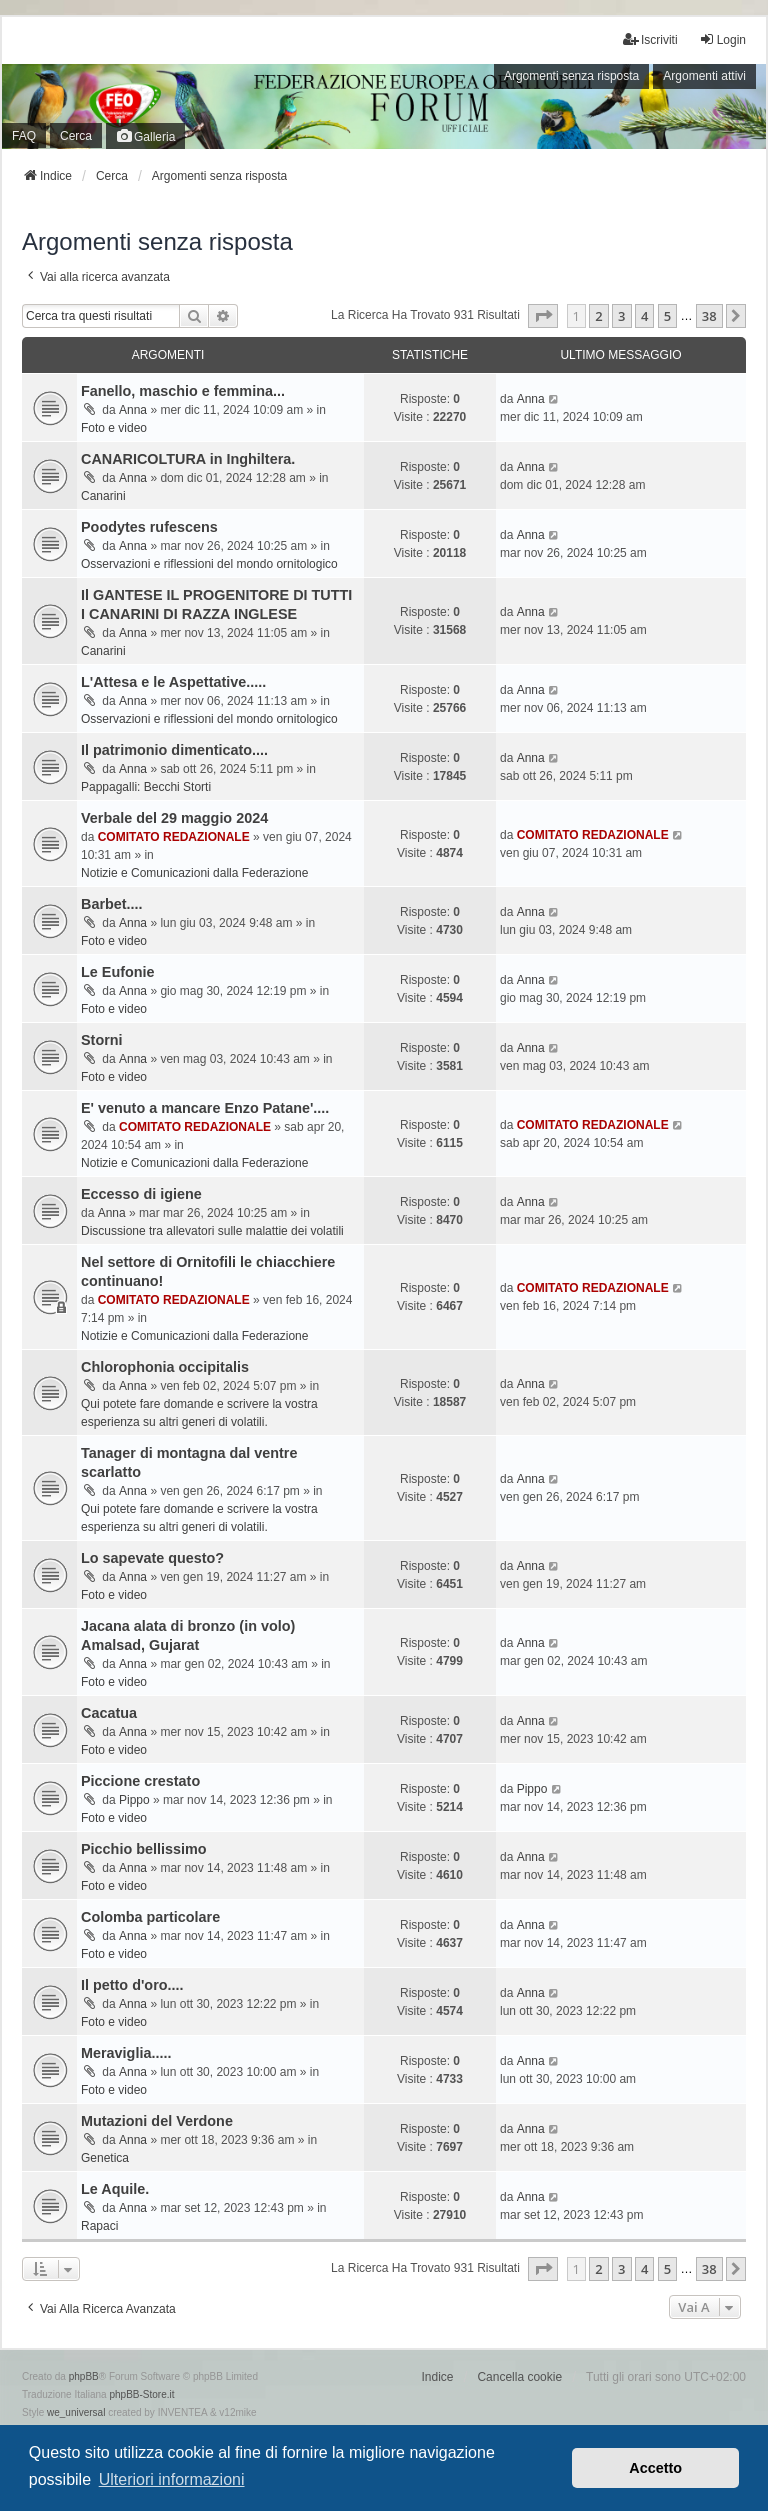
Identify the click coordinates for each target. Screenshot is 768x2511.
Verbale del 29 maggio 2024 (174, 818)
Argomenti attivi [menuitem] (704, 76)
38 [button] (709, 316)
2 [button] (598, 316)
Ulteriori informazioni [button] (172, 2479)
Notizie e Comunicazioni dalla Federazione (194, 873)
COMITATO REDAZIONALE (174, 837)
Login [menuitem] (722, 39)
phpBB (84, 2376)
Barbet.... (112, 904)
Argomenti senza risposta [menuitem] (571, 76)
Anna (133, 410)
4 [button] (644, 316)
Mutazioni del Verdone (157, 2121)
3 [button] (621, 316)
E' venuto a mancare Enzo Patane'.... (205, 1108)
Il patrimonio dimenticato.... (174, 750)
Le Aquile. (115, 2189)
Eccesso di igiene (141, 1194)
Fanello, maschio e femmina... (183, 391)
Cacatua (109, 1713)
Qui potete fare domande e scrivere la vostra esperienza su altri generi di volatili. (199, 1413)
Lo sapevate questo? (152, 1558)
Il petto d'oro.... (132, 1985)
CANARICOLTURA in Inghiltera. (188, 459)
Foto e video (114, 428)
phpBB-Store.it (141, 2394)
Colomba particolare (150, 1917)
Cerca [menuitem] (76, 136)
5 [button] (667, 316)
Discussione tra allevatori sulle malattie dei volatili (212, 1231)
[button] (543, 316)
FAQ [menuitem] (24, 136)
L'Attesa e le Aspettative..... (173, 682)
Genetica (105, 2158)
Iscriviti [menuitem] (650, 39)
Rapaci (99, 2226)
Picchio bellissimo (144, 1849)
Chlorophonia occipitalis (165, 1367)
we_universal (76, 2412)
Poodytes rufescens (149, 527)
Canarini (103, 496)
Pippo (134, 1800)
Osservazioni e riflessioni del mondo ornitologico (209, 564)
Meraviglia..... (126, 2053)
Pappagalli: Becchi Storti (146, 787)
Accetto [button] (655, 2468)
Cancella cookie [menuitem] (519, 2377)
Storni (102, 1040)
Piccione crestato (140, 1781)
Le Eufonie (118, 972)
